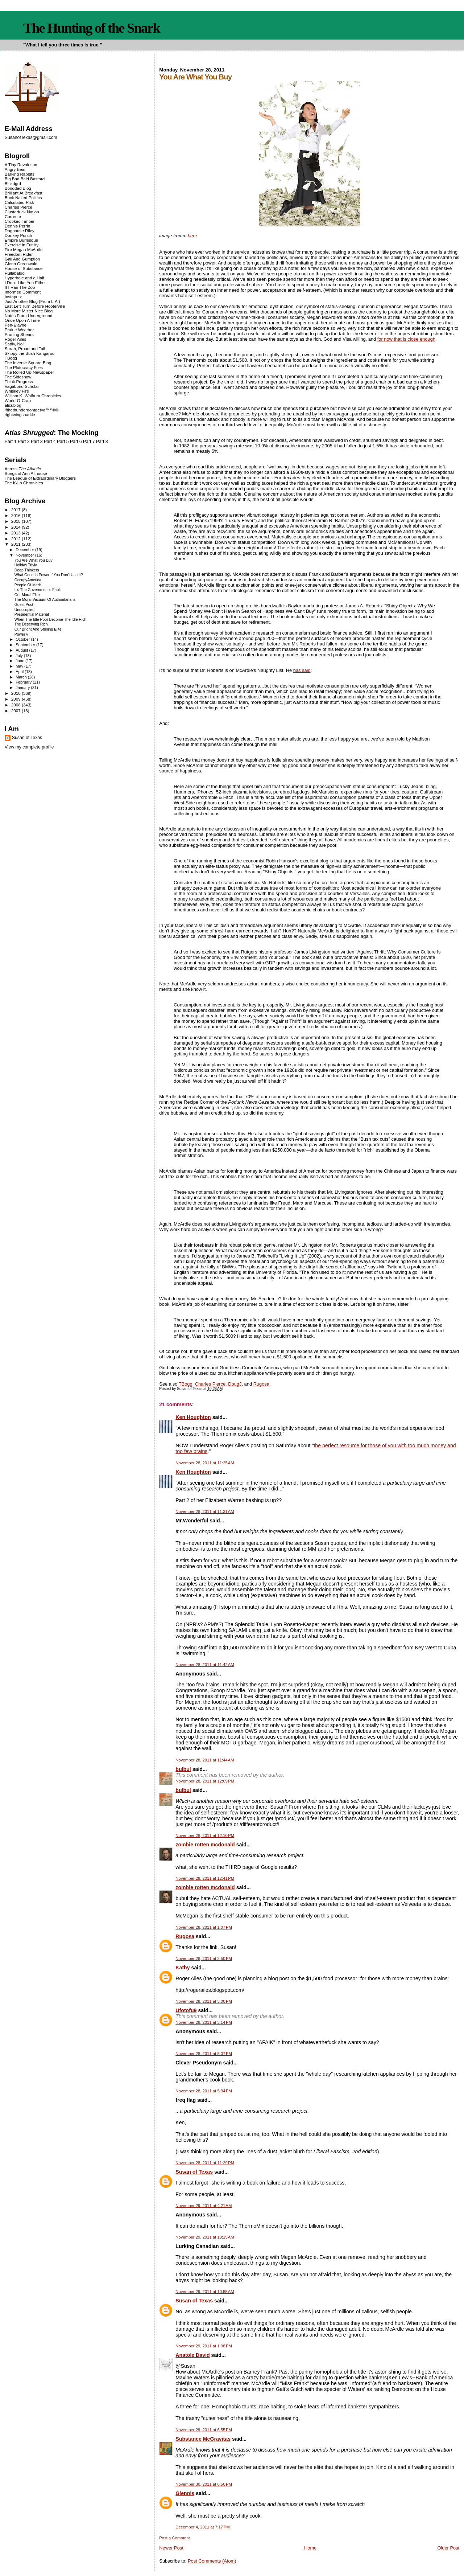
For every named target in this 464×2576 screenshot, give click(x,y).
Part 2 (24, 441)
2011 (16, 544)
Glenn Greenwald (21, 263)
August (22, 650)
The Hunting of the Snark (91, 28)
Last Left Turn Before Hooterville (35, 306)
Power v (21, 634)
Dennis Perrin (17, 225)
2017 (16, 509)
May (20, 666)
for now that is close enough (406, 339)
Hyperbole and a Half (24, 277)
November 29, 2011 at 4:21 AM (203, 2205)
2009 (16, 699)
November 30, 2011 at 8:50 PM (203, 2484)
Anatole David (192, 2355)
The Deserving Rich (31, 624)
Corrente (13, 216)
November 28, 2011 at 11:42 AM (204, 1664)
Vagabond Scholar (22, 386)
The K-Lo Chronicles (24, 482)
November (25, 555)
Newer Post (171, 2548)
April (20, 671)
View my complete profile (29, 747)
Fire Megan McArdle (24, 249)
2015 (16, 521)
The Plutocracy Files (24, 367)
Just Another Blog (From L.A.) (32, 301)
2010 (16, 693)
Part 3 (37, 441)
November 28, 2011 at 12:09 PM (204, 1781)
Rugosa (261, 1384)
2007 (16, 710)
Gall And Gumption (22, 259)
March (22, 677)
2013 (16, 532)
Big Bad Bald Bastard (25, 178)
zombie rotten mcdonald (205, 1844)
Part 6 (76, 441)
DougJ (234, 1384)
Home (310, 2548)
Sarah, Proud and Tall (25, 348)
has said (302, 670)
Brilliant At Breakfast (23, 192)
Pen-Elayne (15, 325)
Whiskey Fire (17, 391)
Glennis (184, 2493)
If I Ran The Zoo (20, 287)
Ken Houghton (193, 1417)
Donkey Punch (18, 235)
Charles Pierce (210, 1384)
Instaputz (13, 296)
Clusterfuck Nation (22, 211)
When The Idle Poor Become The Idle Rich (50, 620)
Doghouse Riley (19, 230)
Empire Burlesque (21, 240)
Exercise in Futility (22, 244)
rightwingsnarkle (20, 414)
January (23, 687)
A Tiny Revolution (21, 164)
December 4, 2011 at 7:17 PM (202, 2527)
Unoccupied (24, 610)
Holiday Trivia (25, 565)
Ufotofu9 (185, 2010)
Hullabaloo (15, 273)
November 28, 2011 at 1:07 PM (203, 1927)
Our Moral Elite (27, 595)
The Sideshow (18, 376)
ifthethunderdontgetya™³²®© (32, 409)
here (192, 235)
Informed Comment (23, 292)
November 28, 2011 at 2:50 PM (203, 1958)
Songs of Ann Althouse (26, 473)
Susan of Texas (194, 2172)
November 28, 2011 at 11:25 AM (204, 1463)
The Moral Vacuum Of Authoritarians (45, 600)
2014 (16, 527)
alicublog (13, 405)
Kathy (182, 1967)
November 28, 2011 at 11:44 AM (204, 1760)
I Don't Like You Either (25, 282)
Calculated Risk (19, 202)
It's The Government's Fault (37, 590)
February (24, 682)
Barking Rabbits (19, 174)
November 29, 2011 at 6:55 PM (203, 2430)
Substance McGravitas (203, 2439)
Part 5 (63, 441)
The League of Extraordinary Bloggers (40, 478)
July (20, 655)
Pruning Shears (19, 334)
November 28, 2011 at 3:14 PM (203, 2022)
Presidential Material (31, 614)
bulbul (183, 1769)
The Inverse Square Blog (28, 362)
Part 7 (89, 441)
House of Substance (24, 268)
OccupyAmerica (27, 580)
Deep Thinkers (26, 570)
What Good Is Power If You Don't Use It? (48, 575)
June (20, 661)
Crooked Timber (20, 221)
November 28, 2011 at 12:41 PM (204, 1878)
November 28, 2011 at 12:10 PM (204, 1835)
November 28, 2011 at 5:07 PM (203, 2053)
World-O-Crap (18, 400)
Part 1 (11, 441)
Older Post (448, 2548)
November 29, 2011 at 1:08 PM (203, 2346)
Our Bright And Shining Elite (38, 629)
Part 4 (50, 441)
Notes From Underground (29, 315)
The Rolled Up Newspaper (29, 372)
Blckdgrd (13, 183)
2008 (16, 704)
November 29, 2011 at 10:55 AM (204, 2291)
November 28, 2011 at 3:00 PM (203, 2001)
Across (23, 468)
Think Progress (19, 381)
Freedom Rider (19, 254)
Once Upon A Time (22, 320)
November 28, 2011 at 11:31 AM (204, 1511)
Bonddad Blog (18, 188)
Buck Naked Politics (23, 197)
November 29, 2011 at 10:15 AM (204, 2237)
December (25, 549)
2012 (16, 538)
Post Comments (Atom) (212, 2561)
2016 (16, 515)
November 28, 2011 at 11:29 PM (204, 2163)
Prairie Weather (19, 329)
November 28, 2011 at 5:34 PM (203, 2091)
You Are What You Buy (33, 560)
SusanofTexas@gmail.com (31, 137)
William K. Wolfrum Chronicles (33, 395)
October (23, 639)
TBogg (185, 1384)
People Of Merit (27, 585)
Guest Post (23, 605)
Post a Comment (174, 2538)
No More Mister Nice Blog (29, 310)
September (26, 645)
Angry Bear (15, 169)
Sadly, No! (14, 343)
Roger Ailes (15, 339)
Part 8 (102, 441)
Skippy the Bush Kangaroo (29, 353)
